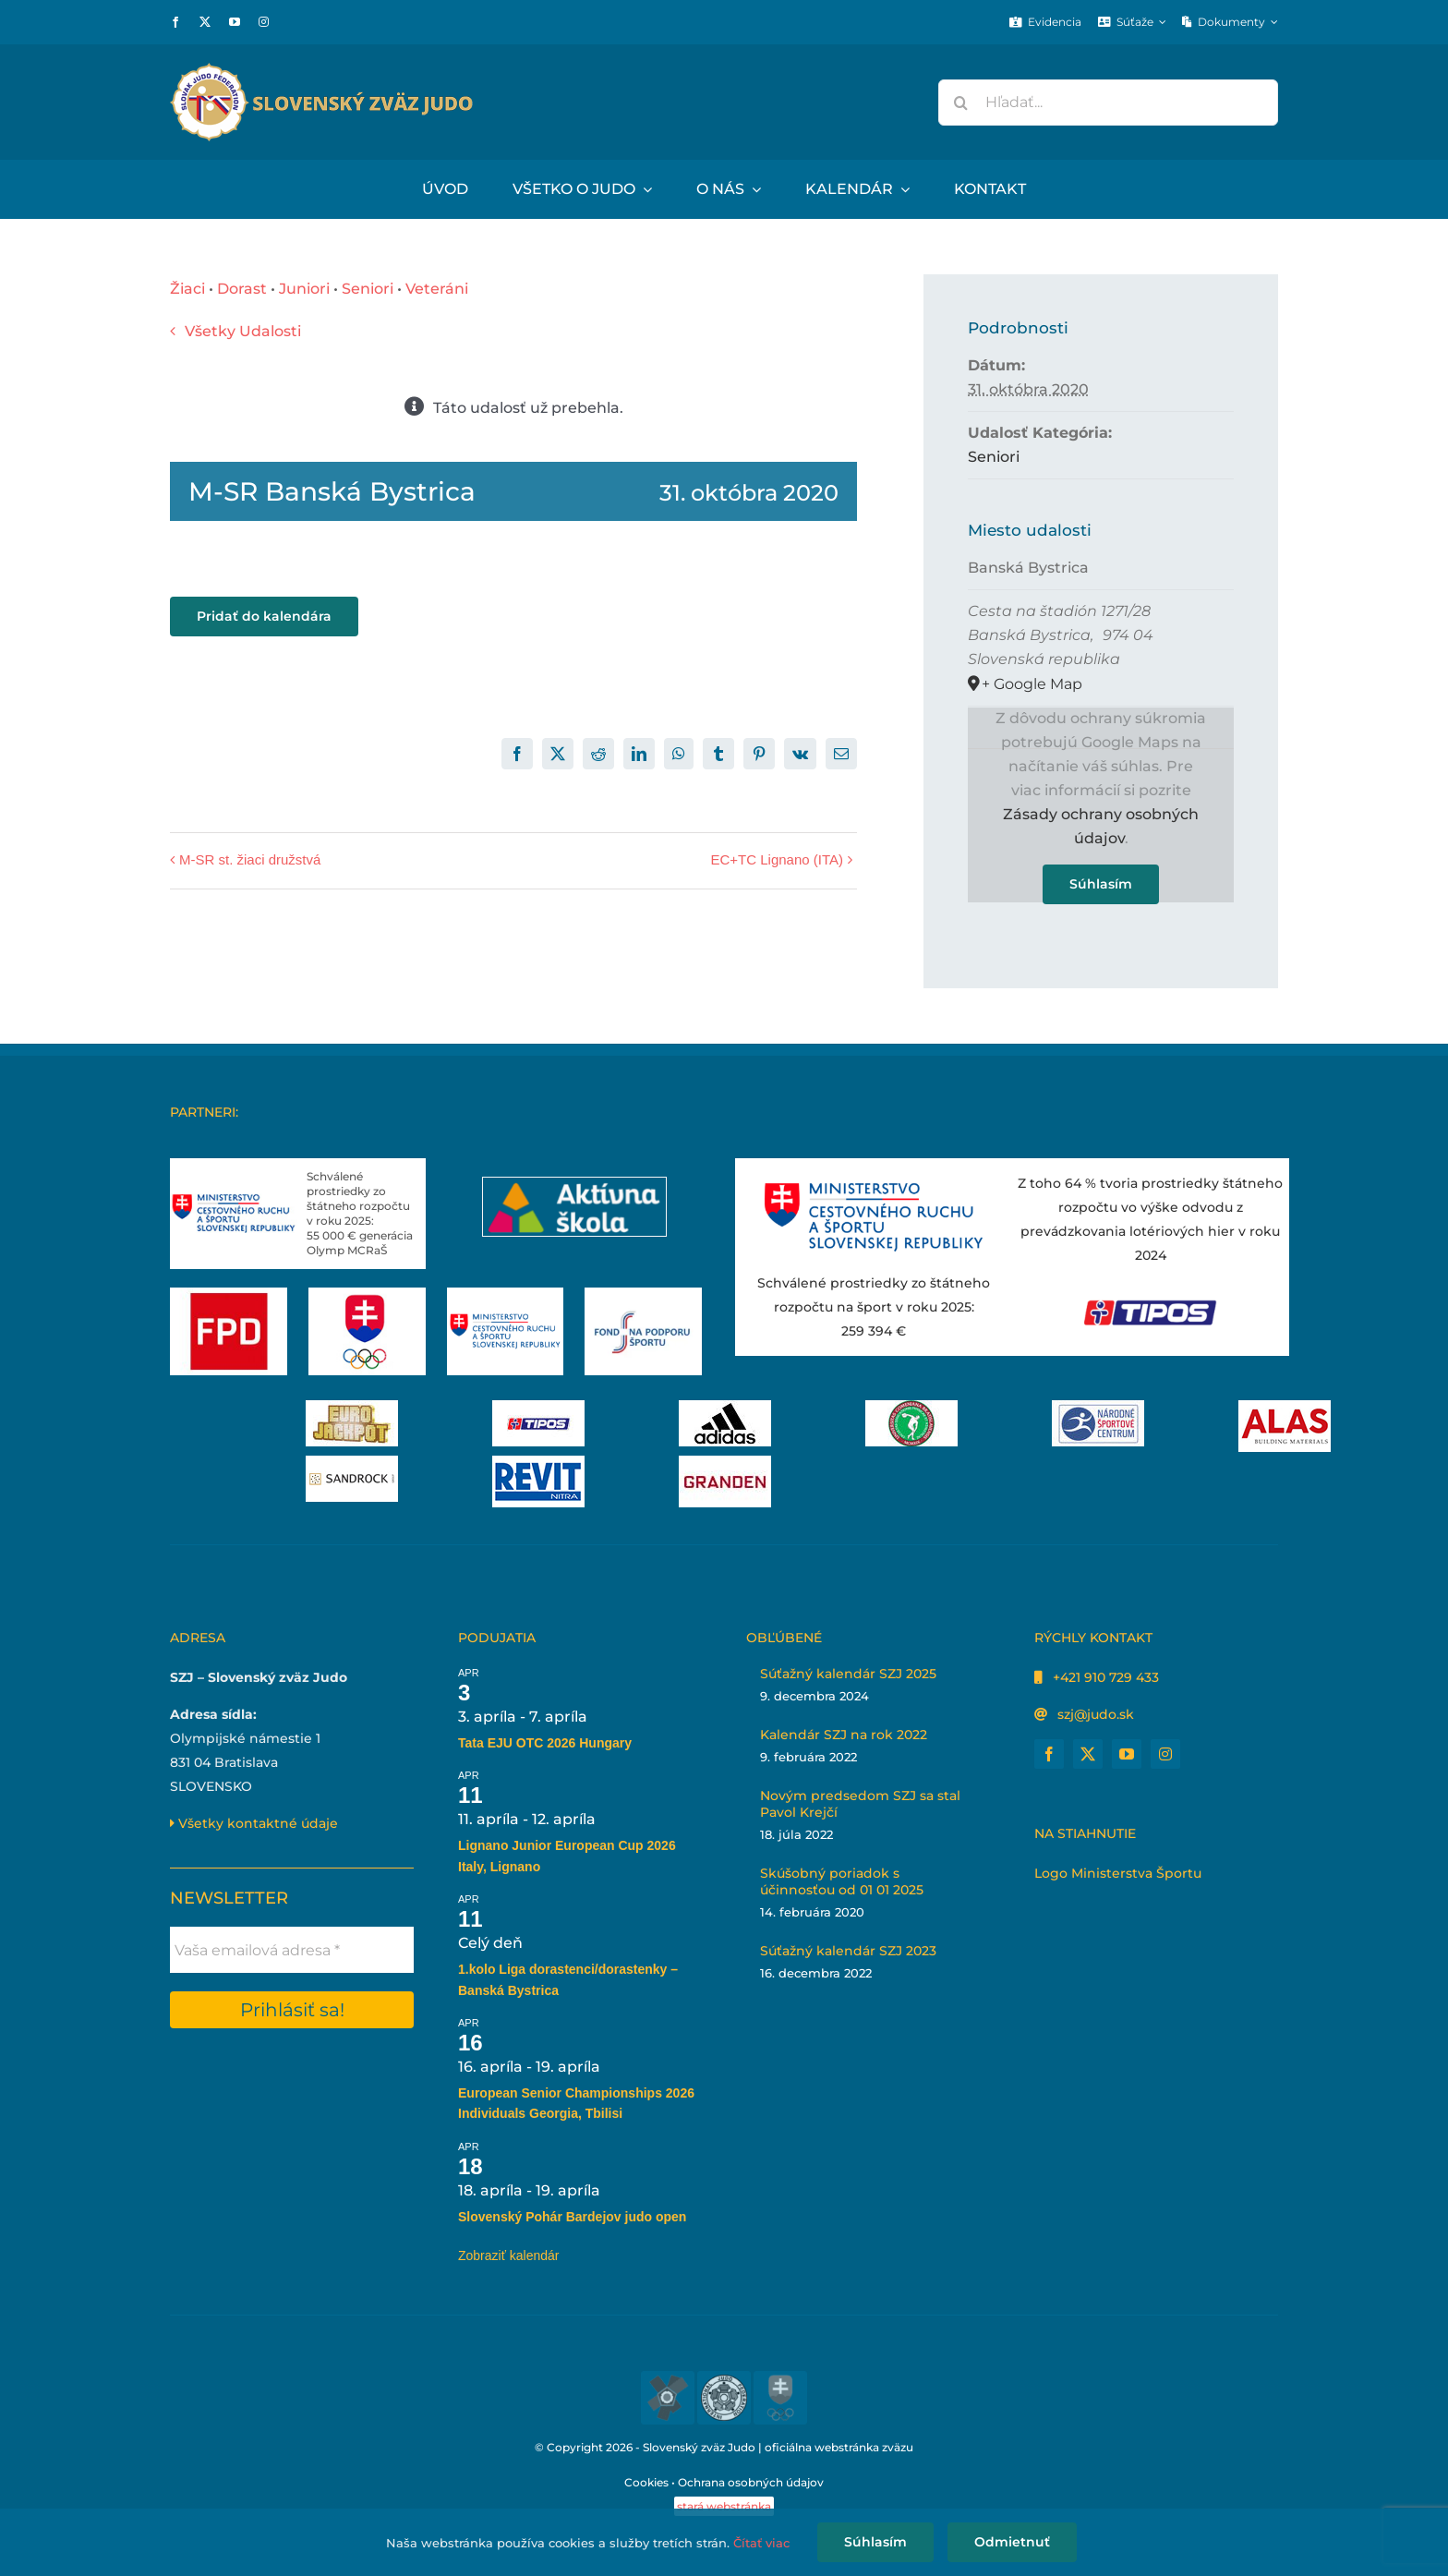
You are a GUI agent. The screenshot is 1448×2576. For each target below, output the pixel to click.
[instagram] (264, 22)
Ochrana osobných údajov (751, 2482)
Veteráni (436, 288)
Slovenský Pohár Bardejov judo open (572, 2216)
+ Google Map (1032, 684)
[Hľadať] (961, 102)
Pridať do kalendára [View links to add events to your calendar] (264, 616)
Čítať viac (761, 2542)
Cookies (646, 2482)
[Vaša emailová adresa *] (292, 1950)
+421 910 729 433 (1106, 1677)
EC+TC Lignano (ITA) (776, 859)
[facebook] (175, 22)
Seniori (367, 288)
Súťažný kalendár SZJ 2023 (848, 1950)
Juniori (304, 288)
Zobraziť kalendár (509, 2255)
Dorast (242, 288)
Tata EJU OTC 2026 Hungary (545, 1742)
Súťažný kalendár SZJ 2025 (848, 1673)
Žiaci (187, 288)
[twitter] (205, 22)
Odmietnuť (1012, 2542)
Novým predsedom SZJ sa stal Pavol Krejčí (860, 1803)
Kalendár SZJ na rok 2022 (843, 1734)
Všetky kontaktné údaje (254, 1823)
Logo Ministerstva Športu (1117, 1873)
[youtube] (234, 22)
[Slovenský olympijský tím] (367, 1294)
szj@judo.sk (1095, 1714)
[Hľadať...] (1108, 102)
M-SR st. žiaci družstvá (249, 859)
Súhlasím (1100, 884)
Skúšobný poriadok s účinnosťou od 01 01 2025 (841, 1881)
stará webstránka (724, 2506)
